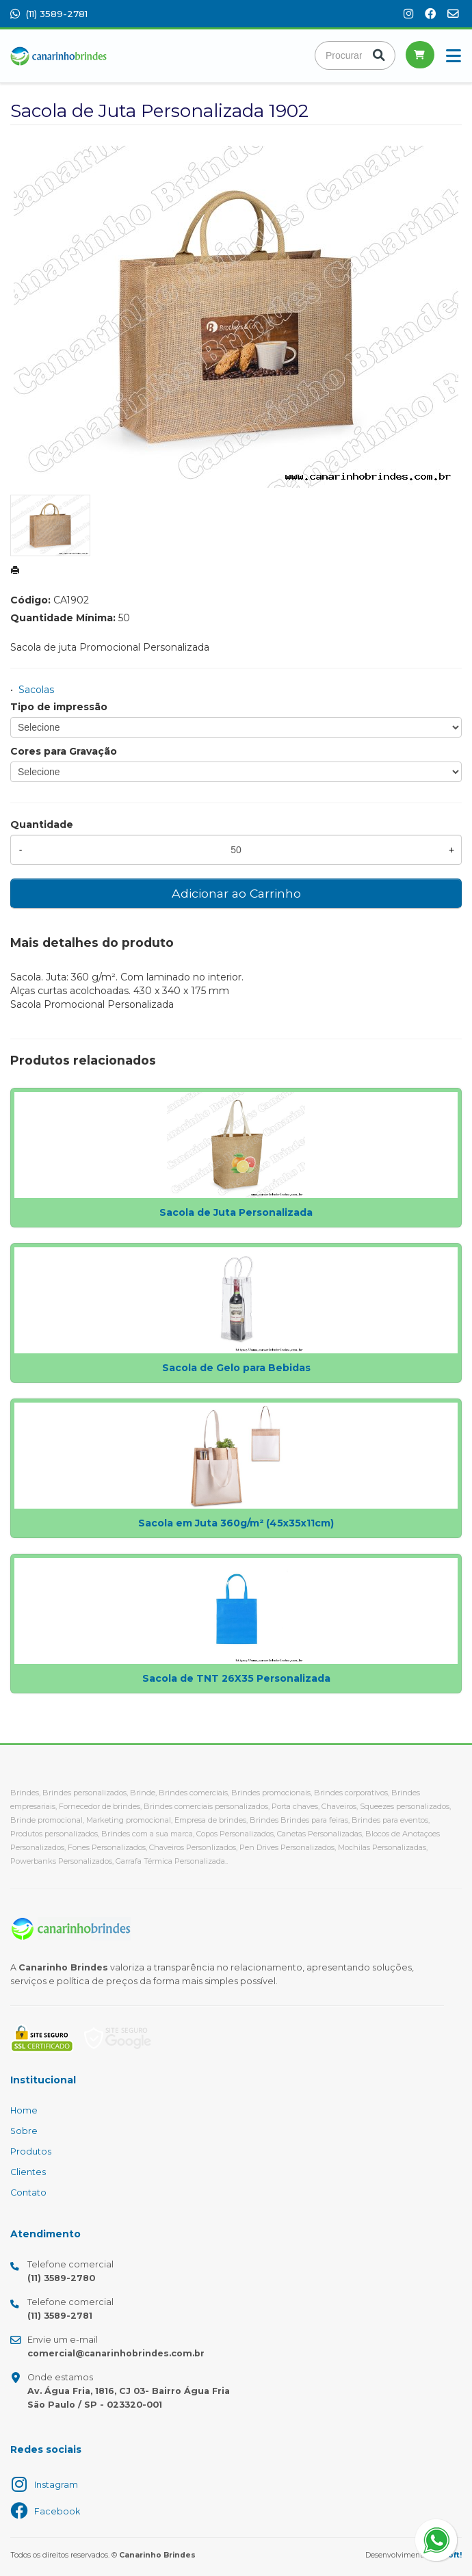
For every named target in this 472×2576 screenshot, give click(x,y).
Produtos (30, 2151)
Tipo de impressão (58, 707)
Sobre (24, 2131)
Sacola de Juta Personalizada (236, 1212)
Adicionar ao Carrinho (236, 893)
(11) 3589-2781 (49, 13)
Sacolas (36, 690)
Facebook (57, 2511)
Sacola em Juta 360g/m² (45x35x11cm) (236, 1523)
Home (24, 2110)
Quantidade (41, 824)
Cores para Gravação (63, 751)
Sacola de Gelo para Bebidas (236, 1368)
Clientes (28, 2172)
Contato (28, 2192)
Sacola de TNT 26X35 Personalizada (236, 1678)
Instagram (56, 2485)
